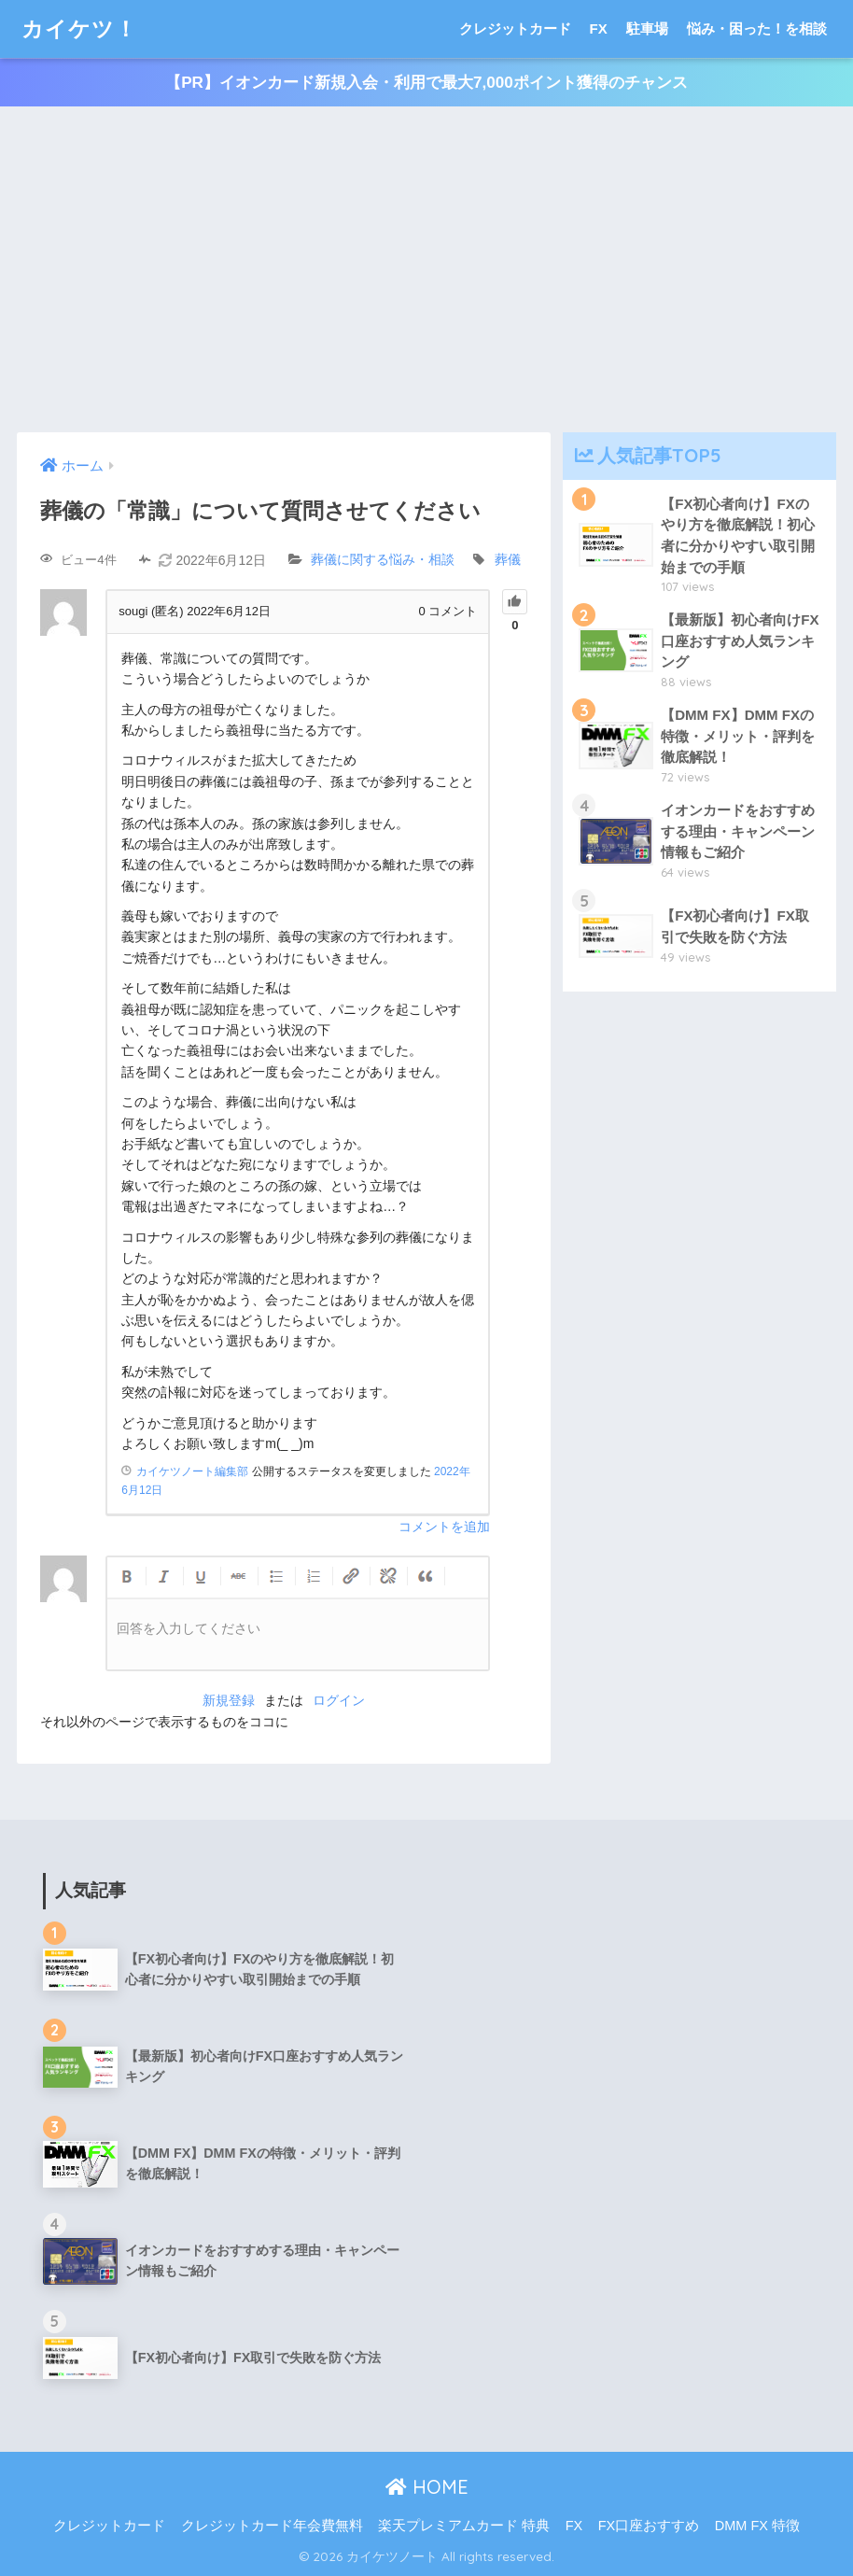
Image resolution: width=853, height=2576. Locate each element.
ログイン (339, 1700)
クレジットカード (515, 28)
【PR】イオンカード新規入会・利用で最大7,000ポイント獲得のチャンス (426, 82)
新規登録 (229, 1700)
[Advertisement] (426, 270)
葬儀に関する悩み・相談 (382, 560)
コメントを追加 (444, 1526)
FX (599, 28)
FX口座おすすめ (649, 2525)
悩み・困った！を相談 (757, 28)
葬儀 (508, 560)
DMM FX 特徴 (757, 2525)
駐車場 (647, 28)
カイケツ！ (79, 28)
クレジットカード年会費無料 (272, 2525)
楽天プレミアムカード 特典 (464, 2525)
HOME (426, 2487)
